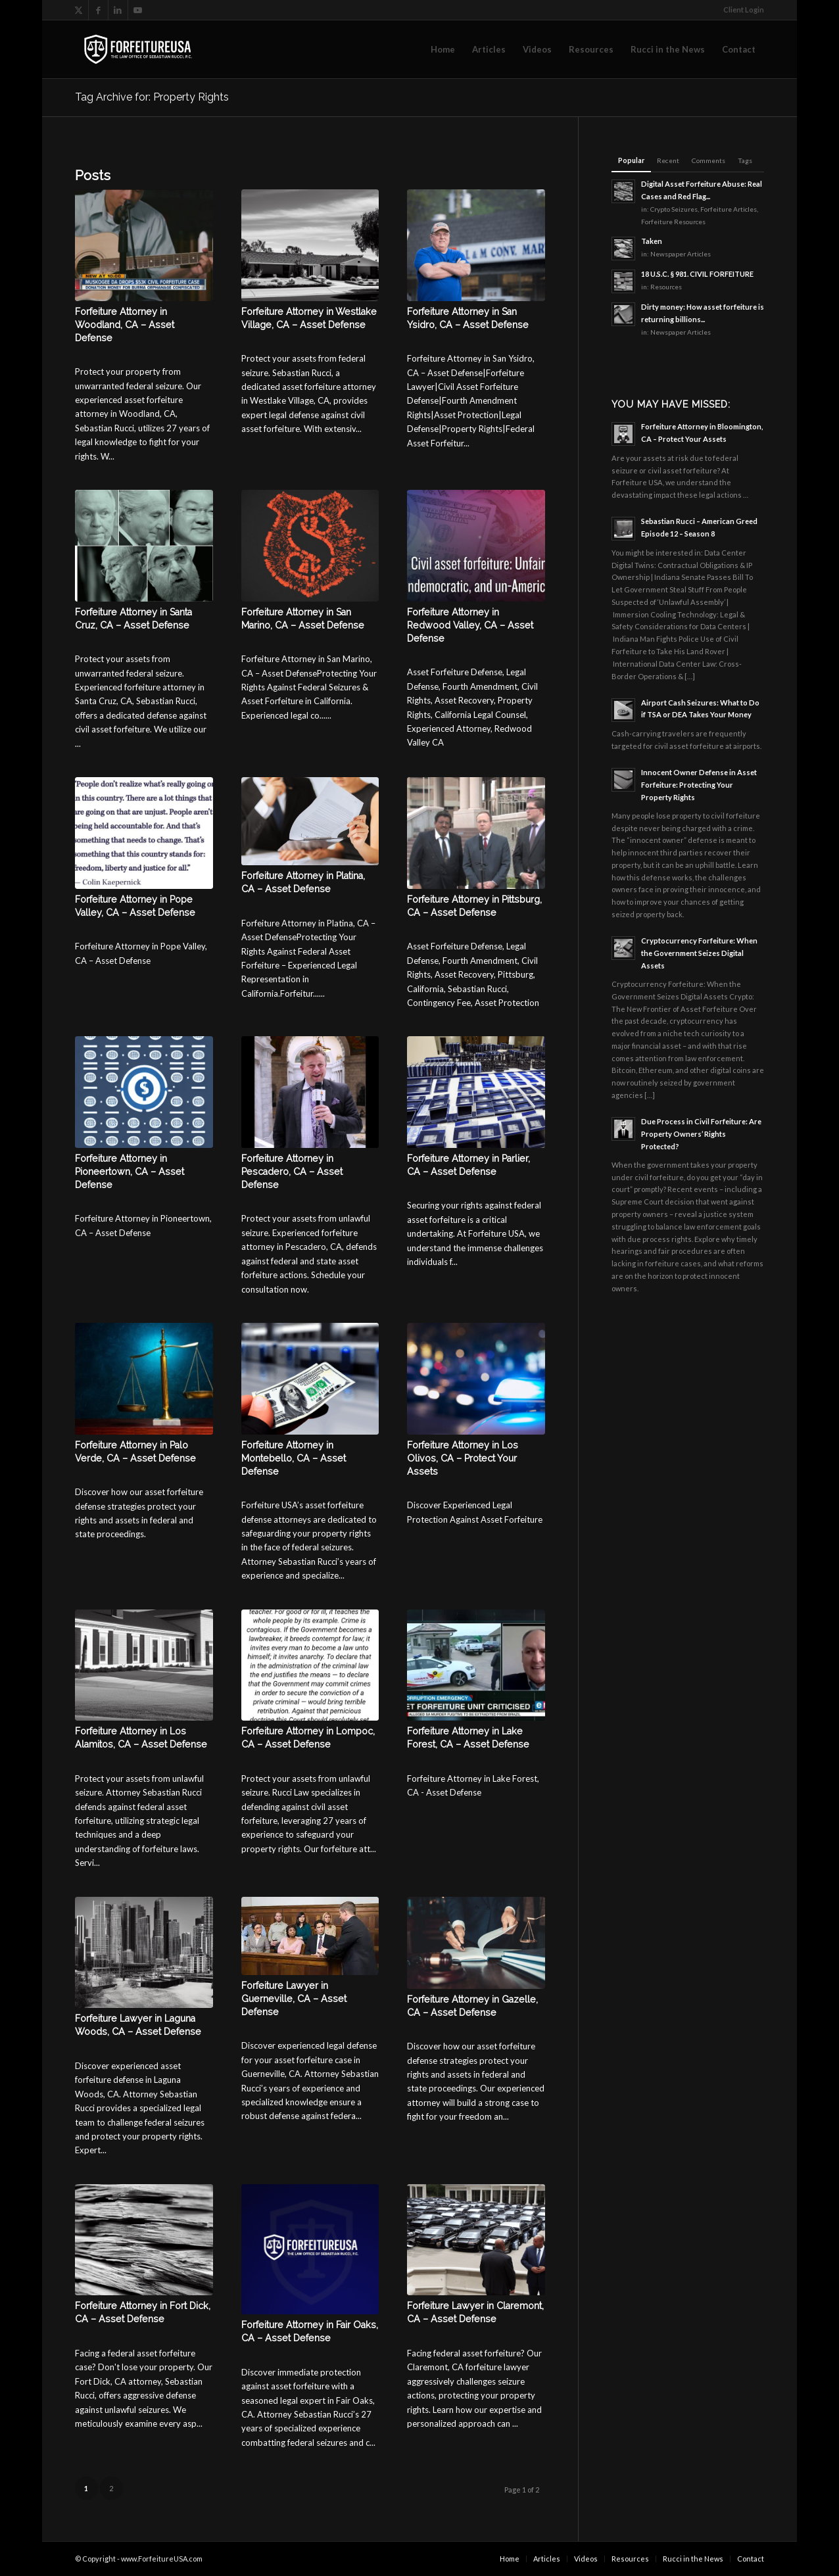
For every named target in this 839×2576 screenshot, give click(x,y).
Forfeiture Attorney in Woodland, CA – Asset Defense (124, 324)
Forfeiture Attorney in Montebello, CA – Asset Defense (293, 1458)
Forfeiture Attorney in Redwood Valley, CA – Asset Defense (470, 625)
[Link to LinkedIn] (118, 10)
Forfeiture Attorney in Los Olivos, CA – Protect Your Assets (462, 1458)
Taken (651, 241)
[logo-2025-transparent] (138, 49)
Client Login (743, 9)
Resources (666, 287)
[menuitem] (740, 10)
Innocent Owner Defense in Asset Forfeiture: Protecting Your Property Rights (699, 784)
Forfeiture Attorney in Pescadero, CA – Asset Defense (292, 1171)
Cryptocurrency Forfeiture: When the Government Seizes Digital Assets (699, 953)
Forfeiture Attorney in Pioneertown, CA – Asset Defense (129, 1171)
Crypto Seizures (674, 209)
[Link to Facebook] (98, 10)
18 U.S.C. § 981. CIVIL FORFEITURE (697, 274)
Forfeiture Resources (673, 222)
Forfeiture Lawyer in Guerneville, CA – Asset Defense (294, 1998)
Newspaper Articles (680, 254)
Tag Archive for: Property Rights (152, 97)
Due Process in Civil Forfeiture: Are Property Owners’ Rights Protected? (701, 1134)
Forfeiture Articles (728, 209)
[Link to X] (78, 10)
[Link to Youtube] (138, 10)
